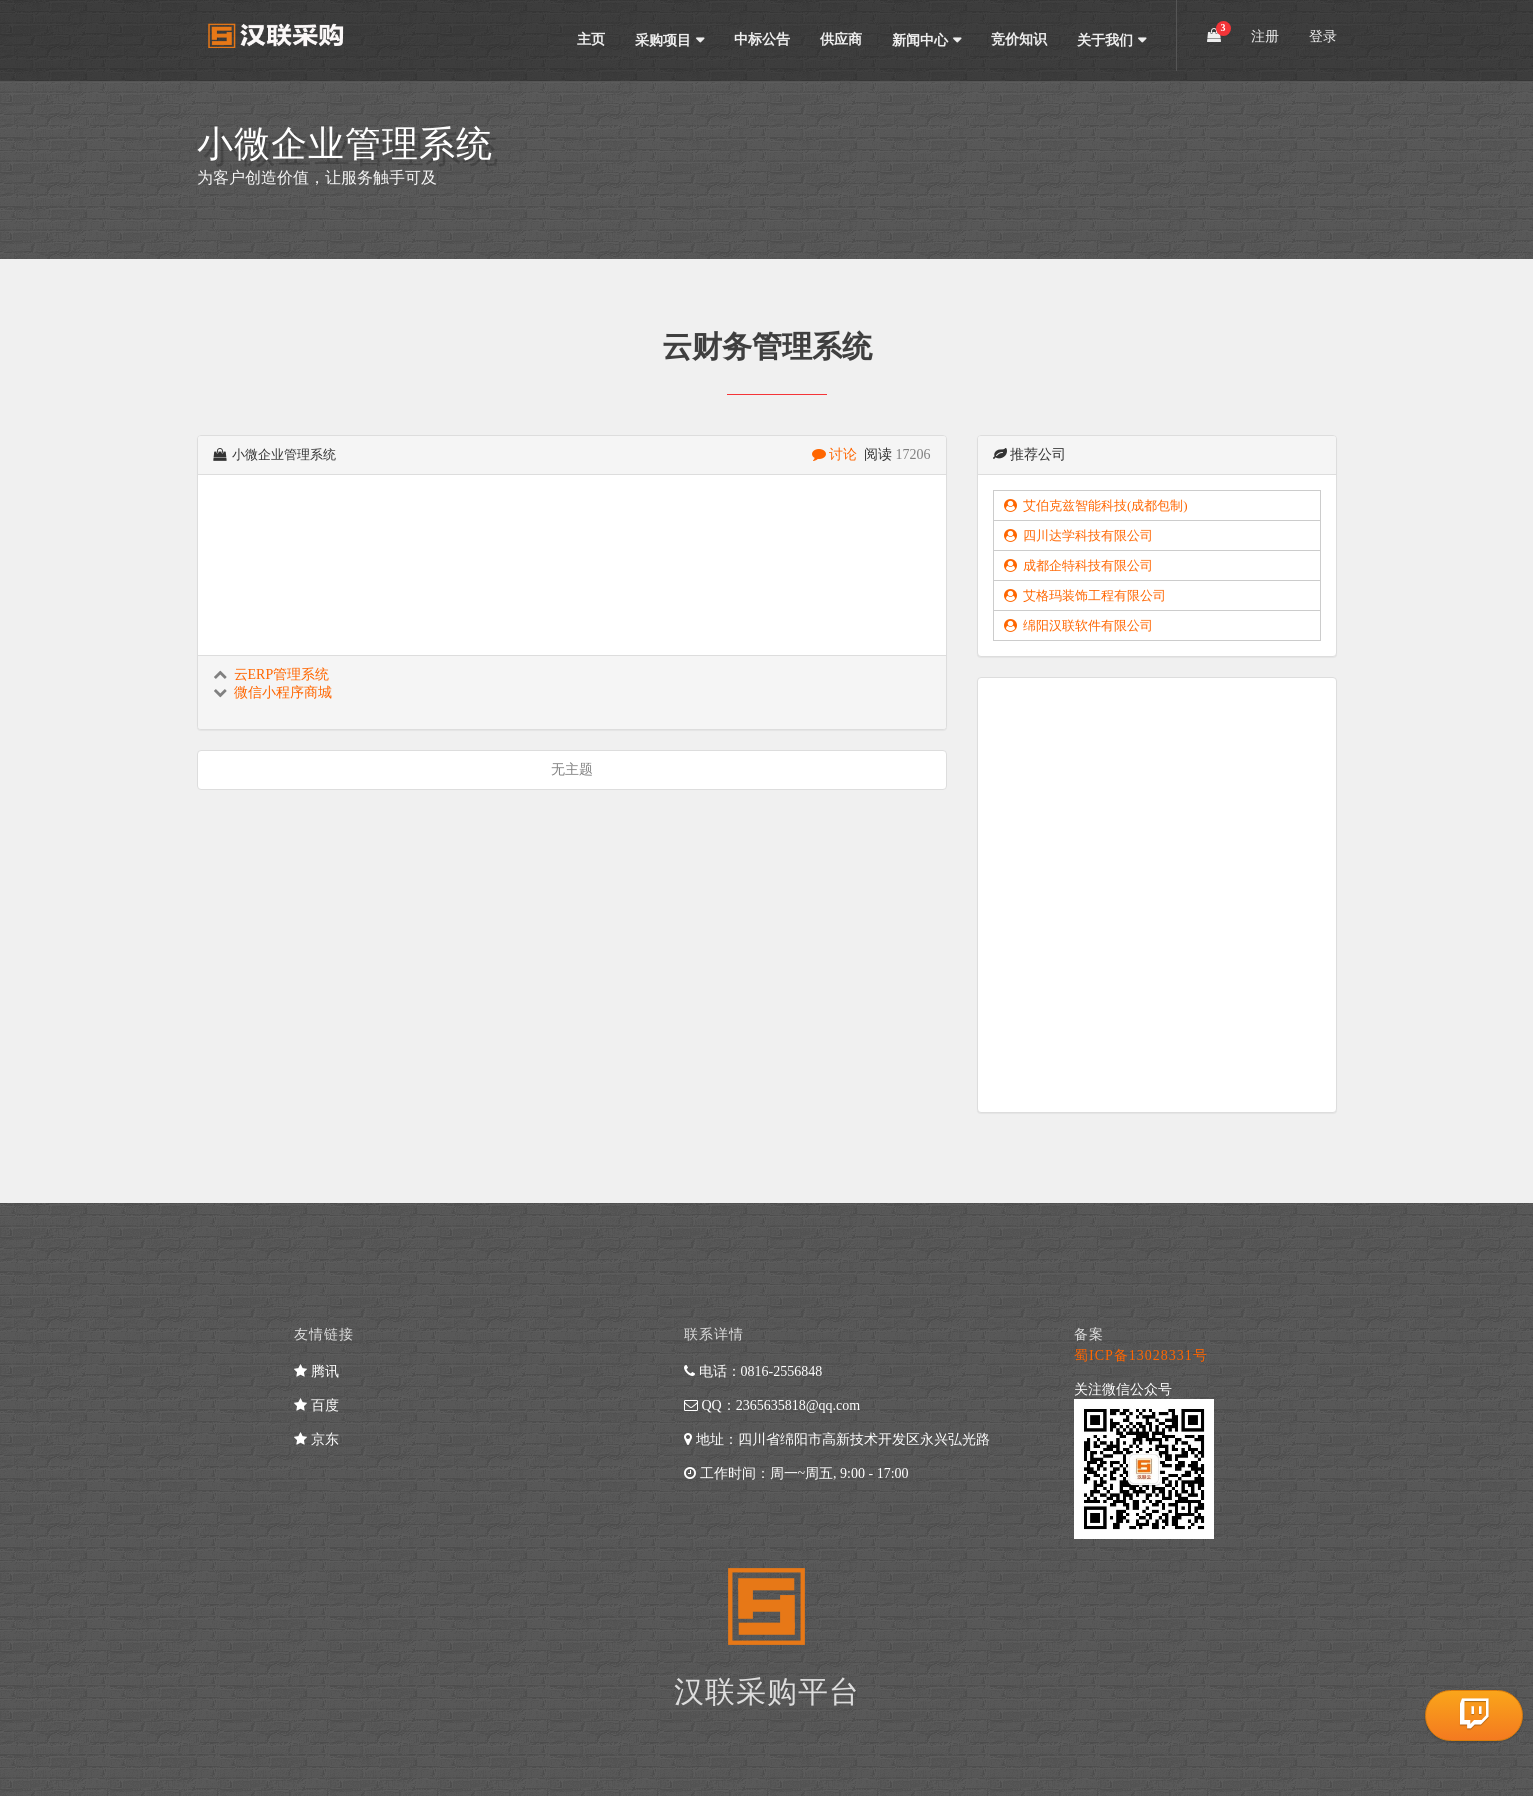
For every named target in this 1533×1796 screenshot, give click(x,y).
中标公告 (762, 39)
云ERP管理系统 (282, 674)
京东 (316, 1439)
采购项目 (663, 40)
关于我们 (1105, 40)
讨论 (836, 454)
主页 (591, 39)
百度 (316, 1405)
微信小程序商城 (283, 692)
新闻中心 (920, 40)
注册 (1265, 36)
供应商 (841, 39)
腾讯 (316, 1371)
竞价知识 (1019, 39)
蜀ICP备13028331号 (1141, 1355)
